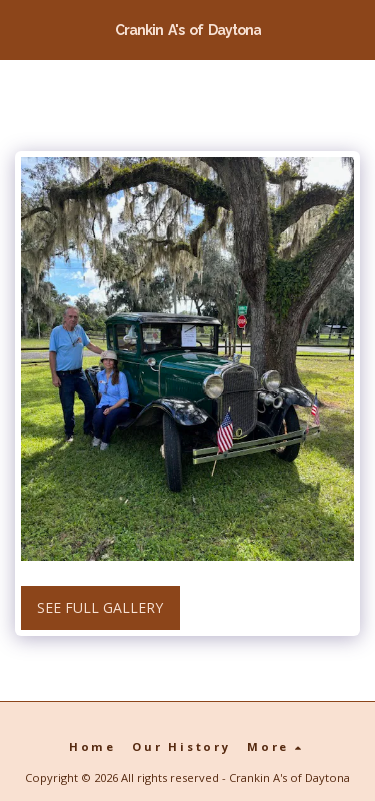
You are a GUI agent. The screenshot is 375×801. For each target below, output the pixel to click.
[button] (22, 28)
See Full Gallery (100, 607)
